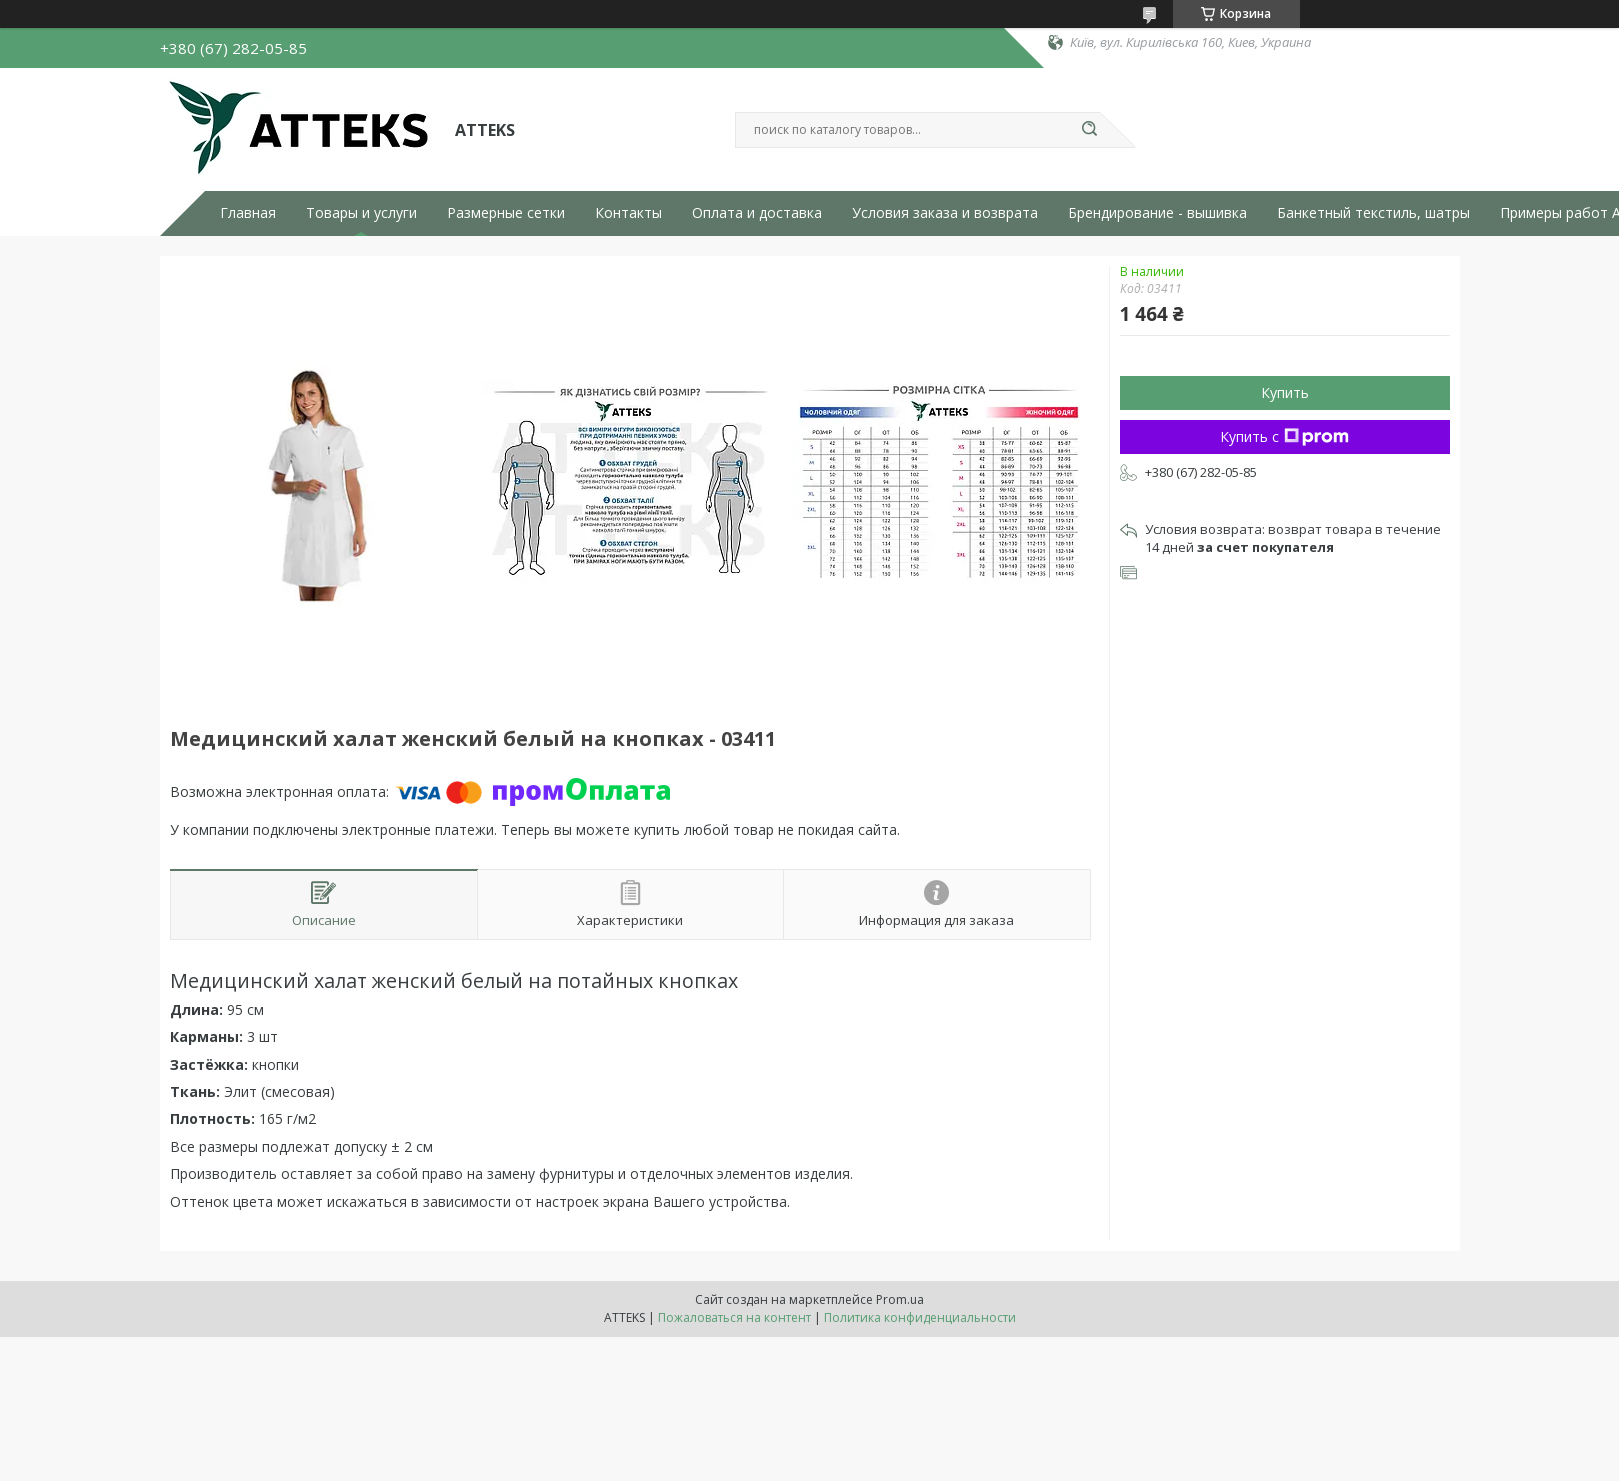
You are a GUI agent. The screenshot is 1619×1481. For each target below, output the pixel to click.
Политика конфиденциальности (920, 1317)
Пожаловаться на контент (734, 1317)
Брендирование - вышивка (1157, 213)
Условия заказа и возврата (945, 213)
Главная (248, 213)
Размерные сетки (506, 213)
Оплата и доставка (757, 213)
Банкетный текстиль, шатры (1373, 213)
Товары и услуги (361, 213)
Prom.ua (900, 1299)
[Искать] (1090, 130)
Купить (1285, 392)
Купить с (1284, 436)
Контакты (628, 213)
